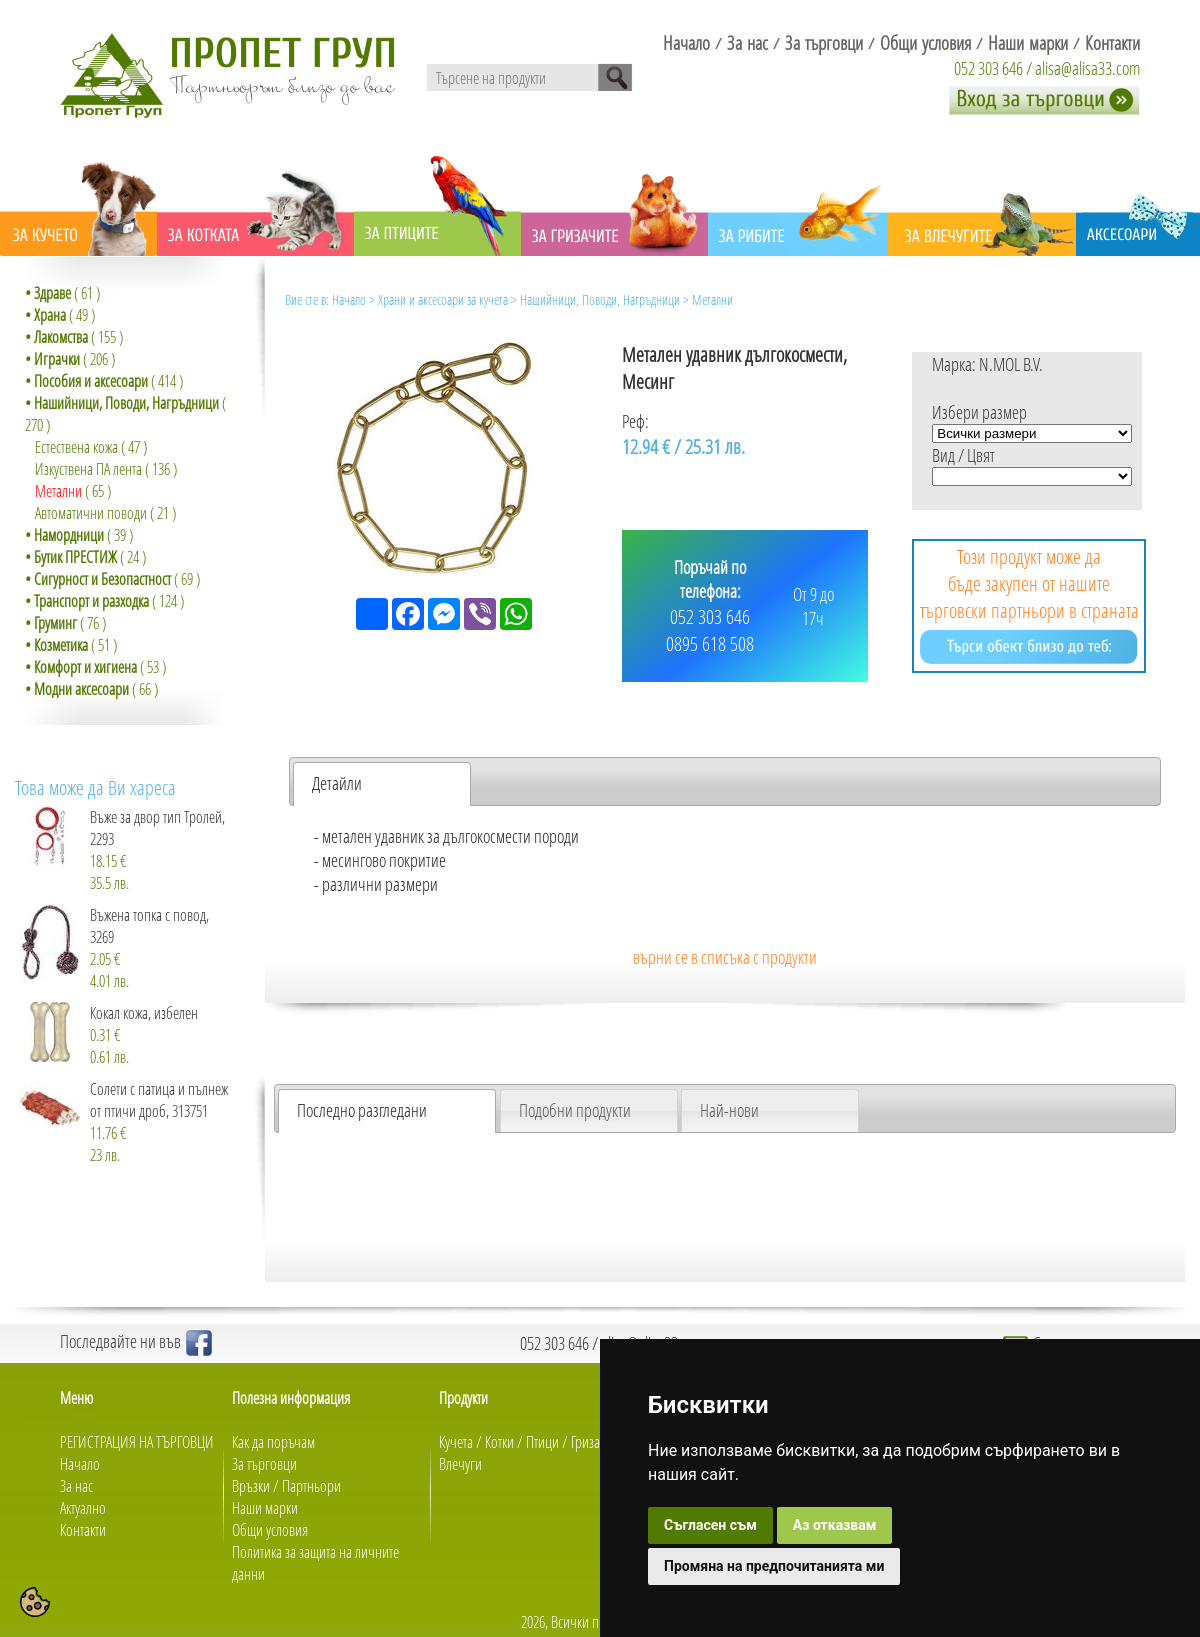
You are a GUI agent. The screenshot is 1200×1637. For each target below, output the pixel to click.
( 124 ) (104, 601)
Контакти (83, 1530)
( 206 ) (70, 359)
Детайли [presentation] (337, 783)
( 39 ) (79, 535)
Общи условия (270, 1530)
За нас (76, 1486)
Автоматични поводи (91, 513)
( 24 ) (85, 557)
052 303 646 (988, 68)
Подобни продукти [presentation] (575, 1110)
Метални (58, 491)
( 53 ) (95, 667)
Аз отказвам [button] (835, 1525)
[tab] (382, 783)
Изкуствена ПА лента (88, 469)
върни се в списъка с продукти (725, 957)
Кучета (456, 1442)
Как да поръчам (273, 1442)
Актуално (83, 1508)
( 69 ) (112, 579)
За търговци (264, 1464)
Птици (542, 1442)
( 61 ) (62, 293)
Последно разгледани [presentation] (362, 1110)
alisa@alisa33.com (1087, 68)
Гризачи (592, 1442)
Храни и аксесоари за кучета (443, 299)
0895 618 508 (710, 643)
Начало (349, 299)
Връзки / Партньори (286, 1486)
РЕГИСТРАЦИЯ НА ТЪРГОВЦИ (137, 1442)
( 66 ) (91, 689)
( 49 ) (60, 315)
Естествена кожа (76, 447)
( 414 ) (104, 381)
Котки (499, 1442)
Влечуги (460, 1464)
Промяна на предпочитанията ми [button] (774, 1566)
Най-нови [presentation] (729, 1110)
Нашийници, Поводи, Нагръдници (600, 299)
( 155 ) (74, 337)
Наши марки (265, 1508)
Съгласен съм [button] (710, 1525)
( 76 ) (65, 623)
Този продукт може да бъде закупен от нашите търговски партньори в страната (1029, 603)
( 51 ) (71, 645)
